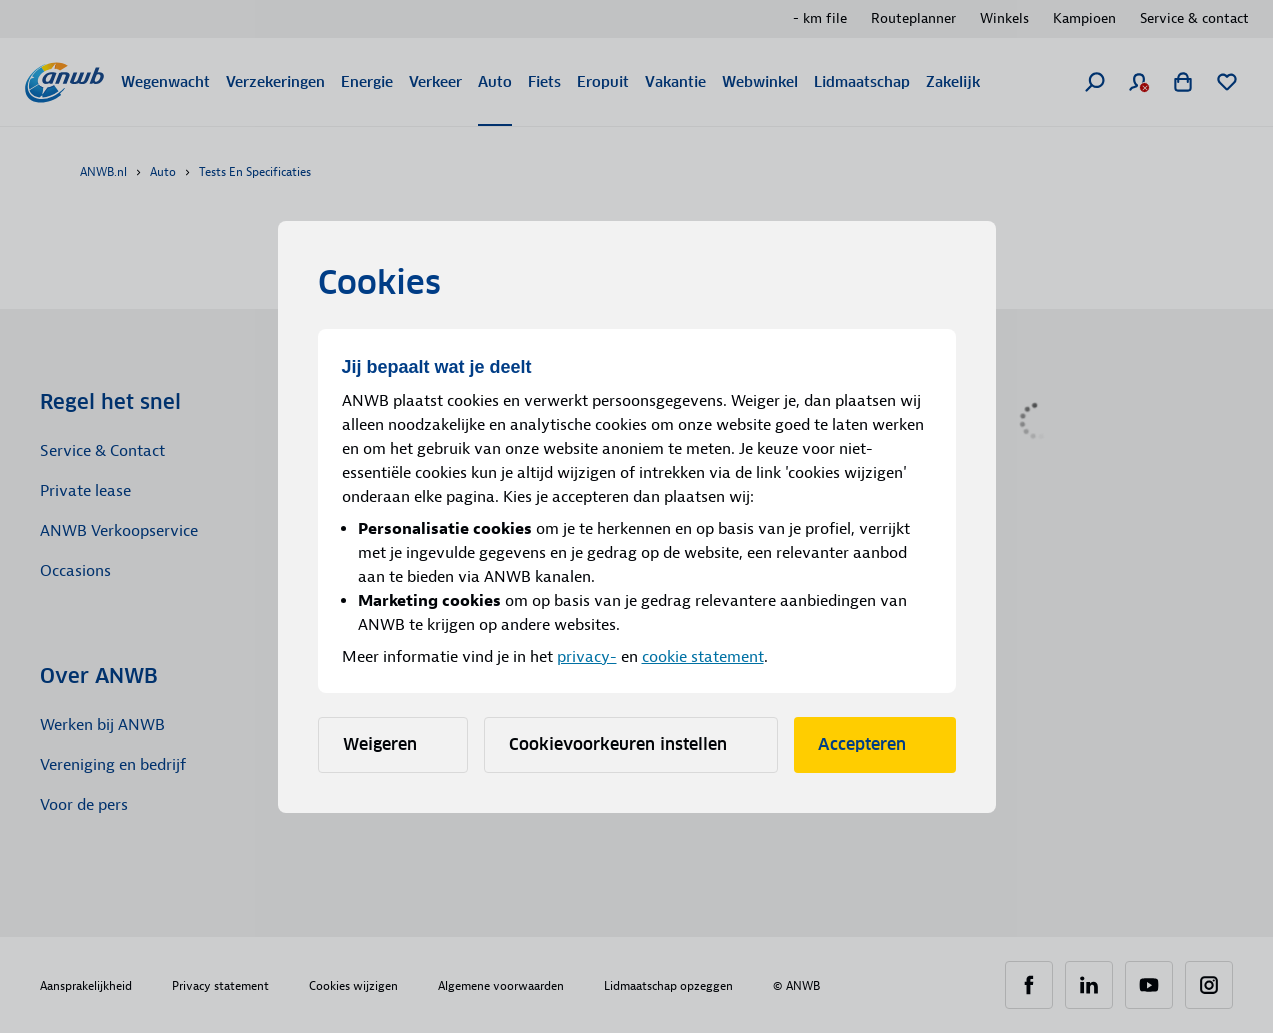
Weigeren (393, 744)
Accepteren (875, 744)
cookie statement (703, 657)
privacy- (587, 657)
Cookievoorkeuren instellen (631, 744)
